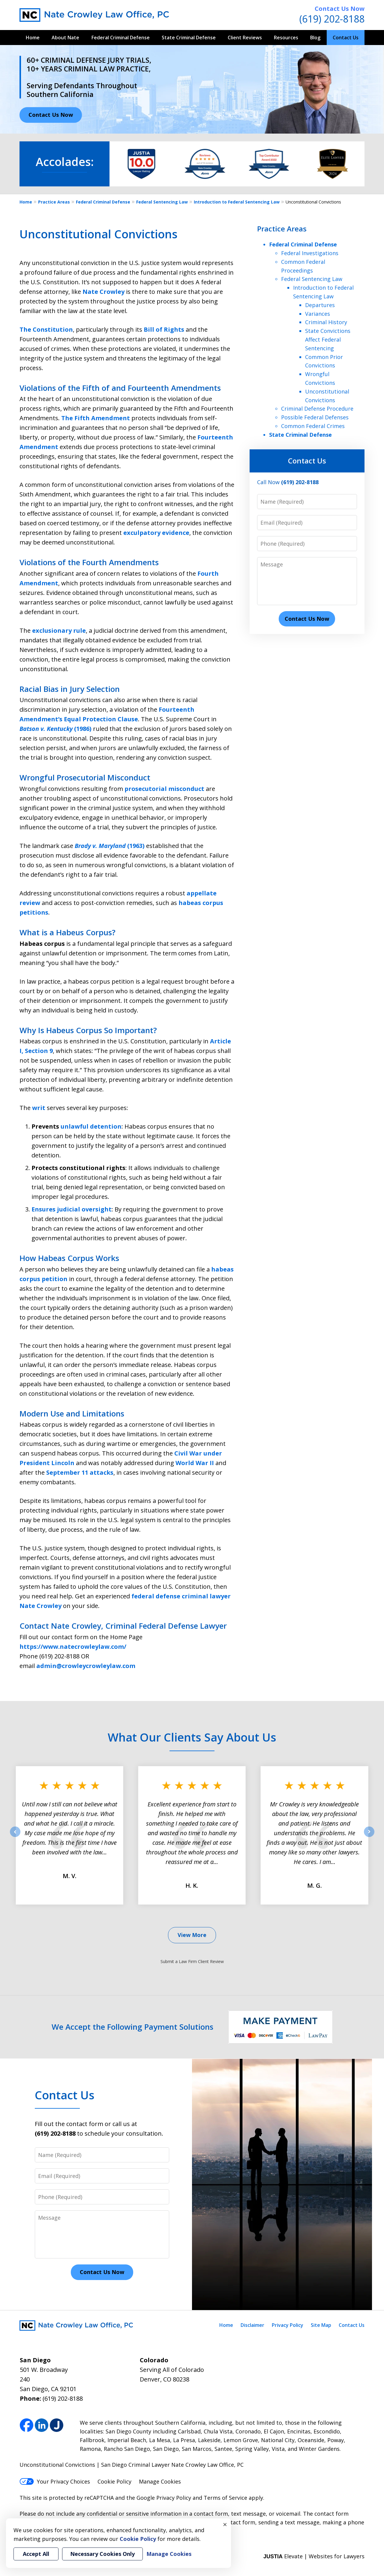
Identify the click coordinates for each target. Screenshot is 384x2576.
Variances (317, 313)
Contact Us (345, 37)
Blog (315, 37)
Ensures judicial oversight (72, 1209)
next (369, 1836)
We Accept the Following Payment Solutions (132, 2026)
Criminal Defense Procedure (317, 408)
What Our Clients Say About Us (192, 1737)
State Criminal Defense (189, 37)
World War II (195, 1463)
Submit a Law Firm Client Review (192, 1961)
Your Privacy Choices (55, 2481)
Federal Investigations (309, 253)
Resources (286, 37)
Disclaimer (252, 2325)
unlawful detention (91, 1126)
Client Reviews (245, 37)
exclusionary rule (59, 630)
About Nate (65, 37)
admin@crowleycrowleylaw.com (85, 1666)
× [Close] (225, 2524)
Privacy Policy (287, 2325)
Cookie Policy (114, 2481)
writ (38, 1108)
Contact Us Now (339, 9)
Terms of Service (225, 2497)
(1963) (110, 846)
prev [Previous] (15, 1836)
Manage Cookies (160, 2481)
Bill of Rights (164, 329)
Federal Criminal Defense (121, 37)
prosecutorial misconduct (164, 789)
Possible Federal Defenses (315, 417)
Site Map (321, 2325)
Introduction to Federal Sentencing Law (237, 202)
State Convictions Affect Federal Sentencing (327, 339)
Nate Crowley (103, 292)
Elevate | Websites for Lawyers (313, 2556)
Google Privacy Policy (163, 2497)
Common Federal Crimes (313, 426)
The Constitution (46, 329)
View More (192, 1934)
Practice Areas (54, 202)
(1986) (56, 729)
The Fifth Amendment (95, 418)
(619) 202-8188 (331, 18)
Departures (320, 305)
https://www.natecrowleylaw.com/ (73, 1646)
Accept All (36, 2553)
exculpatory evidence (156, 533)
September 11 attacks (79, 1472)
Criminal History (326, 322)
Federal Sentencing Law (162, 202)
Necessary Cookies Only (102, 2553)
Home (33, 37)
